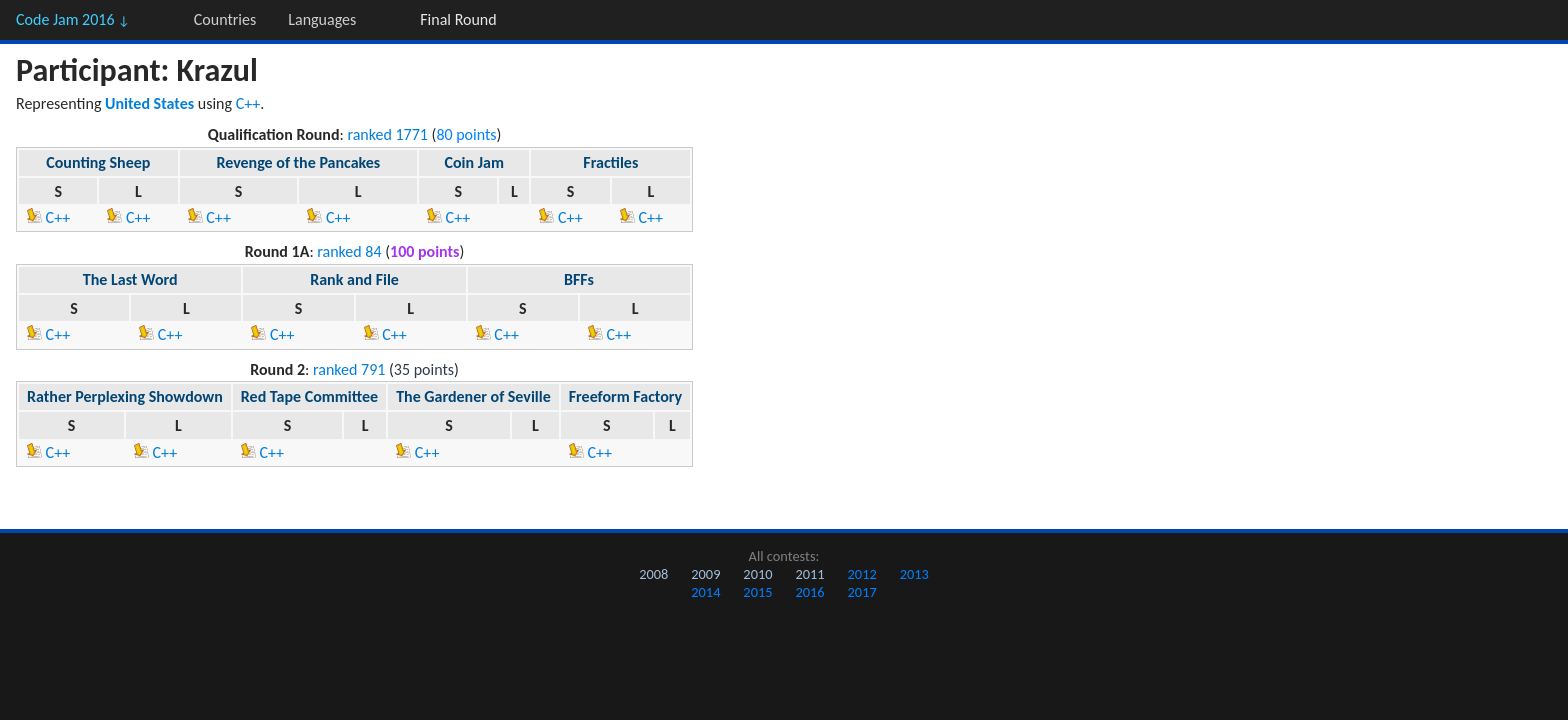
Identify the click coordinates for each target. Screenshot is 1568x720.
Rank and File (354, 279)
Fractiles (610, 162)
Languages (322, 19)
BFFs (579, 279)
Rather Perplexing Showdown (125, 396)
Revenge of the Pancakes (298, 162)
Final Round (458, 19)
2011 (809, 574)
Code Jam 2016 (73, 19)
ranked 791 (349, 369)
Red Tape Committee (309, 396)
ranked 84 (349, 251)
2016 (809, 592)
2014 (705, 592)
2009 (705, 574)
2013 (914, 574)
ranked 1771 (387, 134)
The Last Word (130, 279)
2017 (862, 592)
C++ (248, 103)
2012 (862, 574)
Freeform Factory (625, 396)
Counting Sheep (98, 162)
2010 (757, 574)
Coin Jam (474, 162)
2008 (653, 574)
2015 (757, 592)
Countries (225, 19)
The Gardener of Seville (473, 396)
